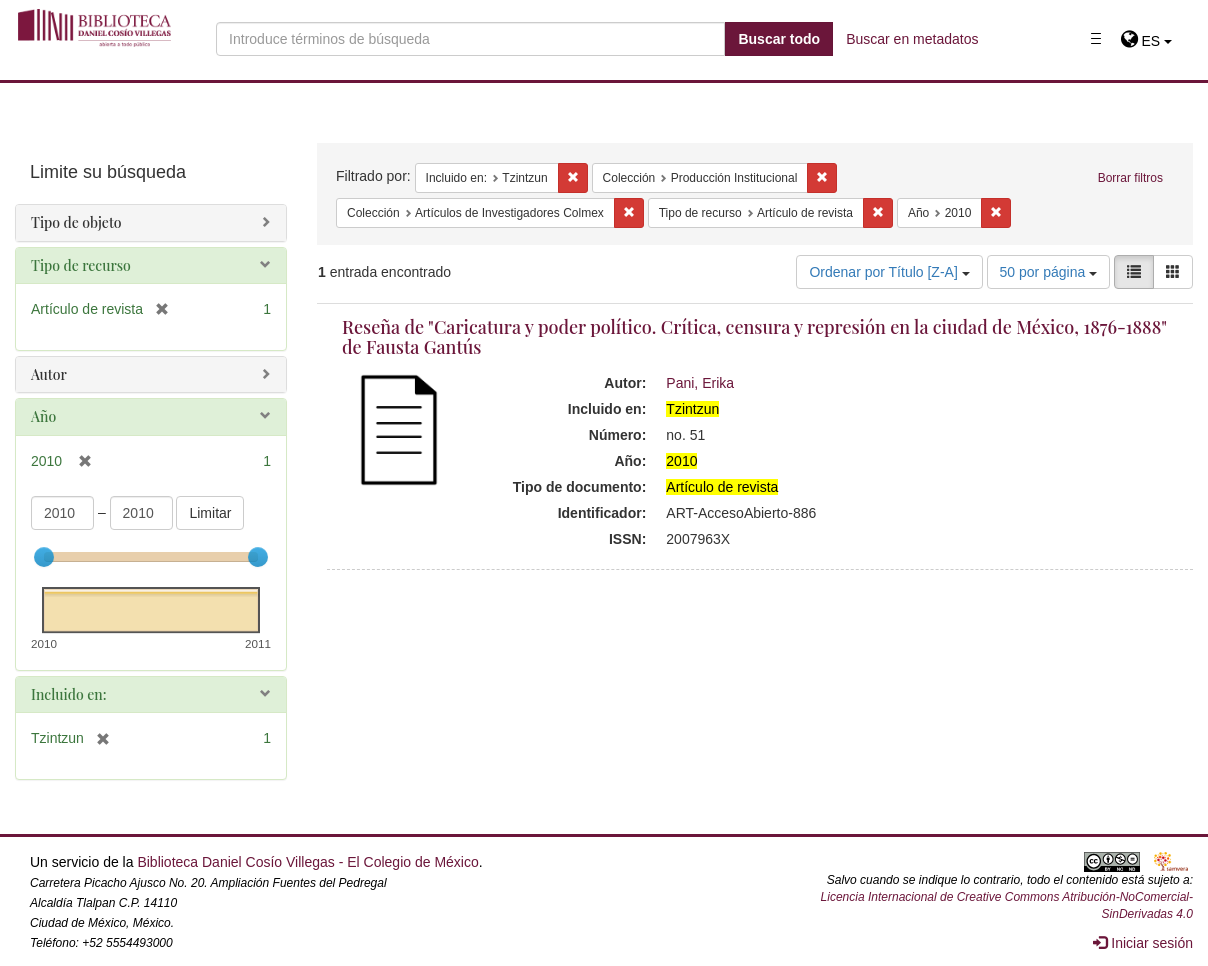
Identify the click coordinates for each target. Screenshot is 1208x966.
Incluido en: (68, 694)
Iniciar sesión (1143, 943)
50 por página (1049, 272)
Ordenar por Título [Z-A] (889, 272)
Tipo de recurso (81, 265)
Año (43, 416)
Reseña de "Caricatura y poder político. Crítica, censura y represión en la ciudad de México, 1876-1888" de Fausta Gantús (754, 337)
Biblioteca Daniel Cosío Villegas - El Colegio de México (307, 862)
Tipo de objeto (76, 222)
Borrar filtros (1130, 178)
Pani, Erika (700, 383)
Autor (49, 374)
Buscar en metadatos (912, 39)
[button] (1146, 41)
